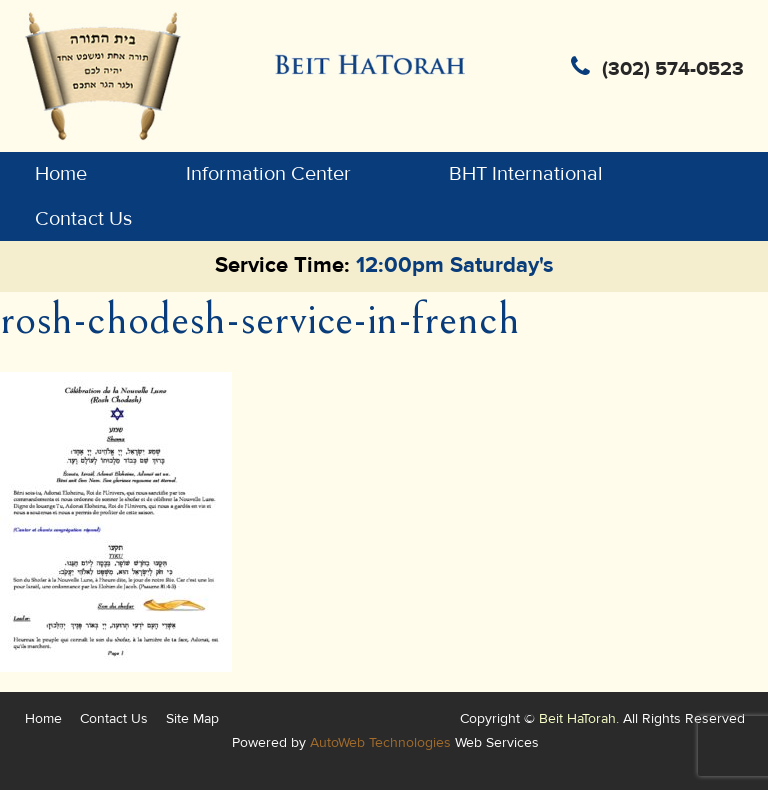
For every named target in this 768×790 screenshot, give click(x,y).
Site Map (192, 718)
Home (61, 174)
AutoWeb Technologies (380, 742)
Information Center (268, 174)
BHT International (526, 174)
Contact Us (83, 219)
